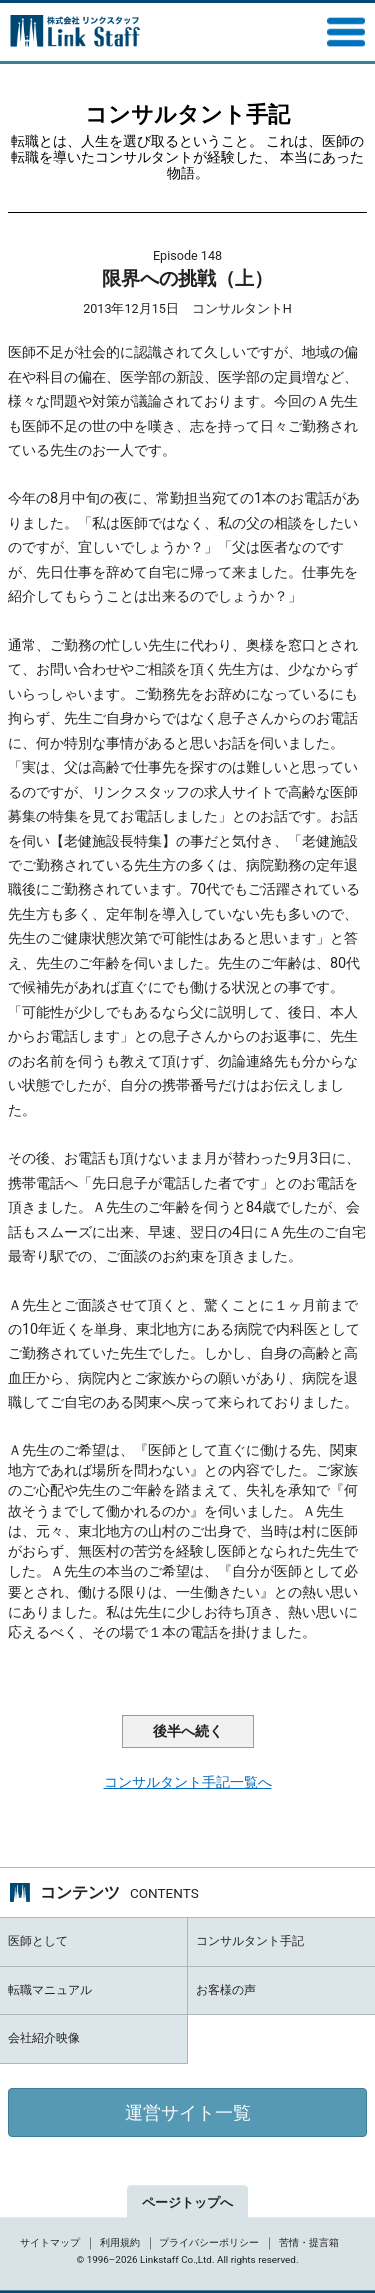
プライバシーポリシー (209, 2242)
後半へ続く (188, 1731)
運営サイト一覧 (188, 2112)
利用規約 (120, 2242)
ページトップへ (187, 2203)
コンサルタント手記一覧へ (188, 1782)
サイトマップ (50, 2242)
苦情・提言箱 (309, 2242)
